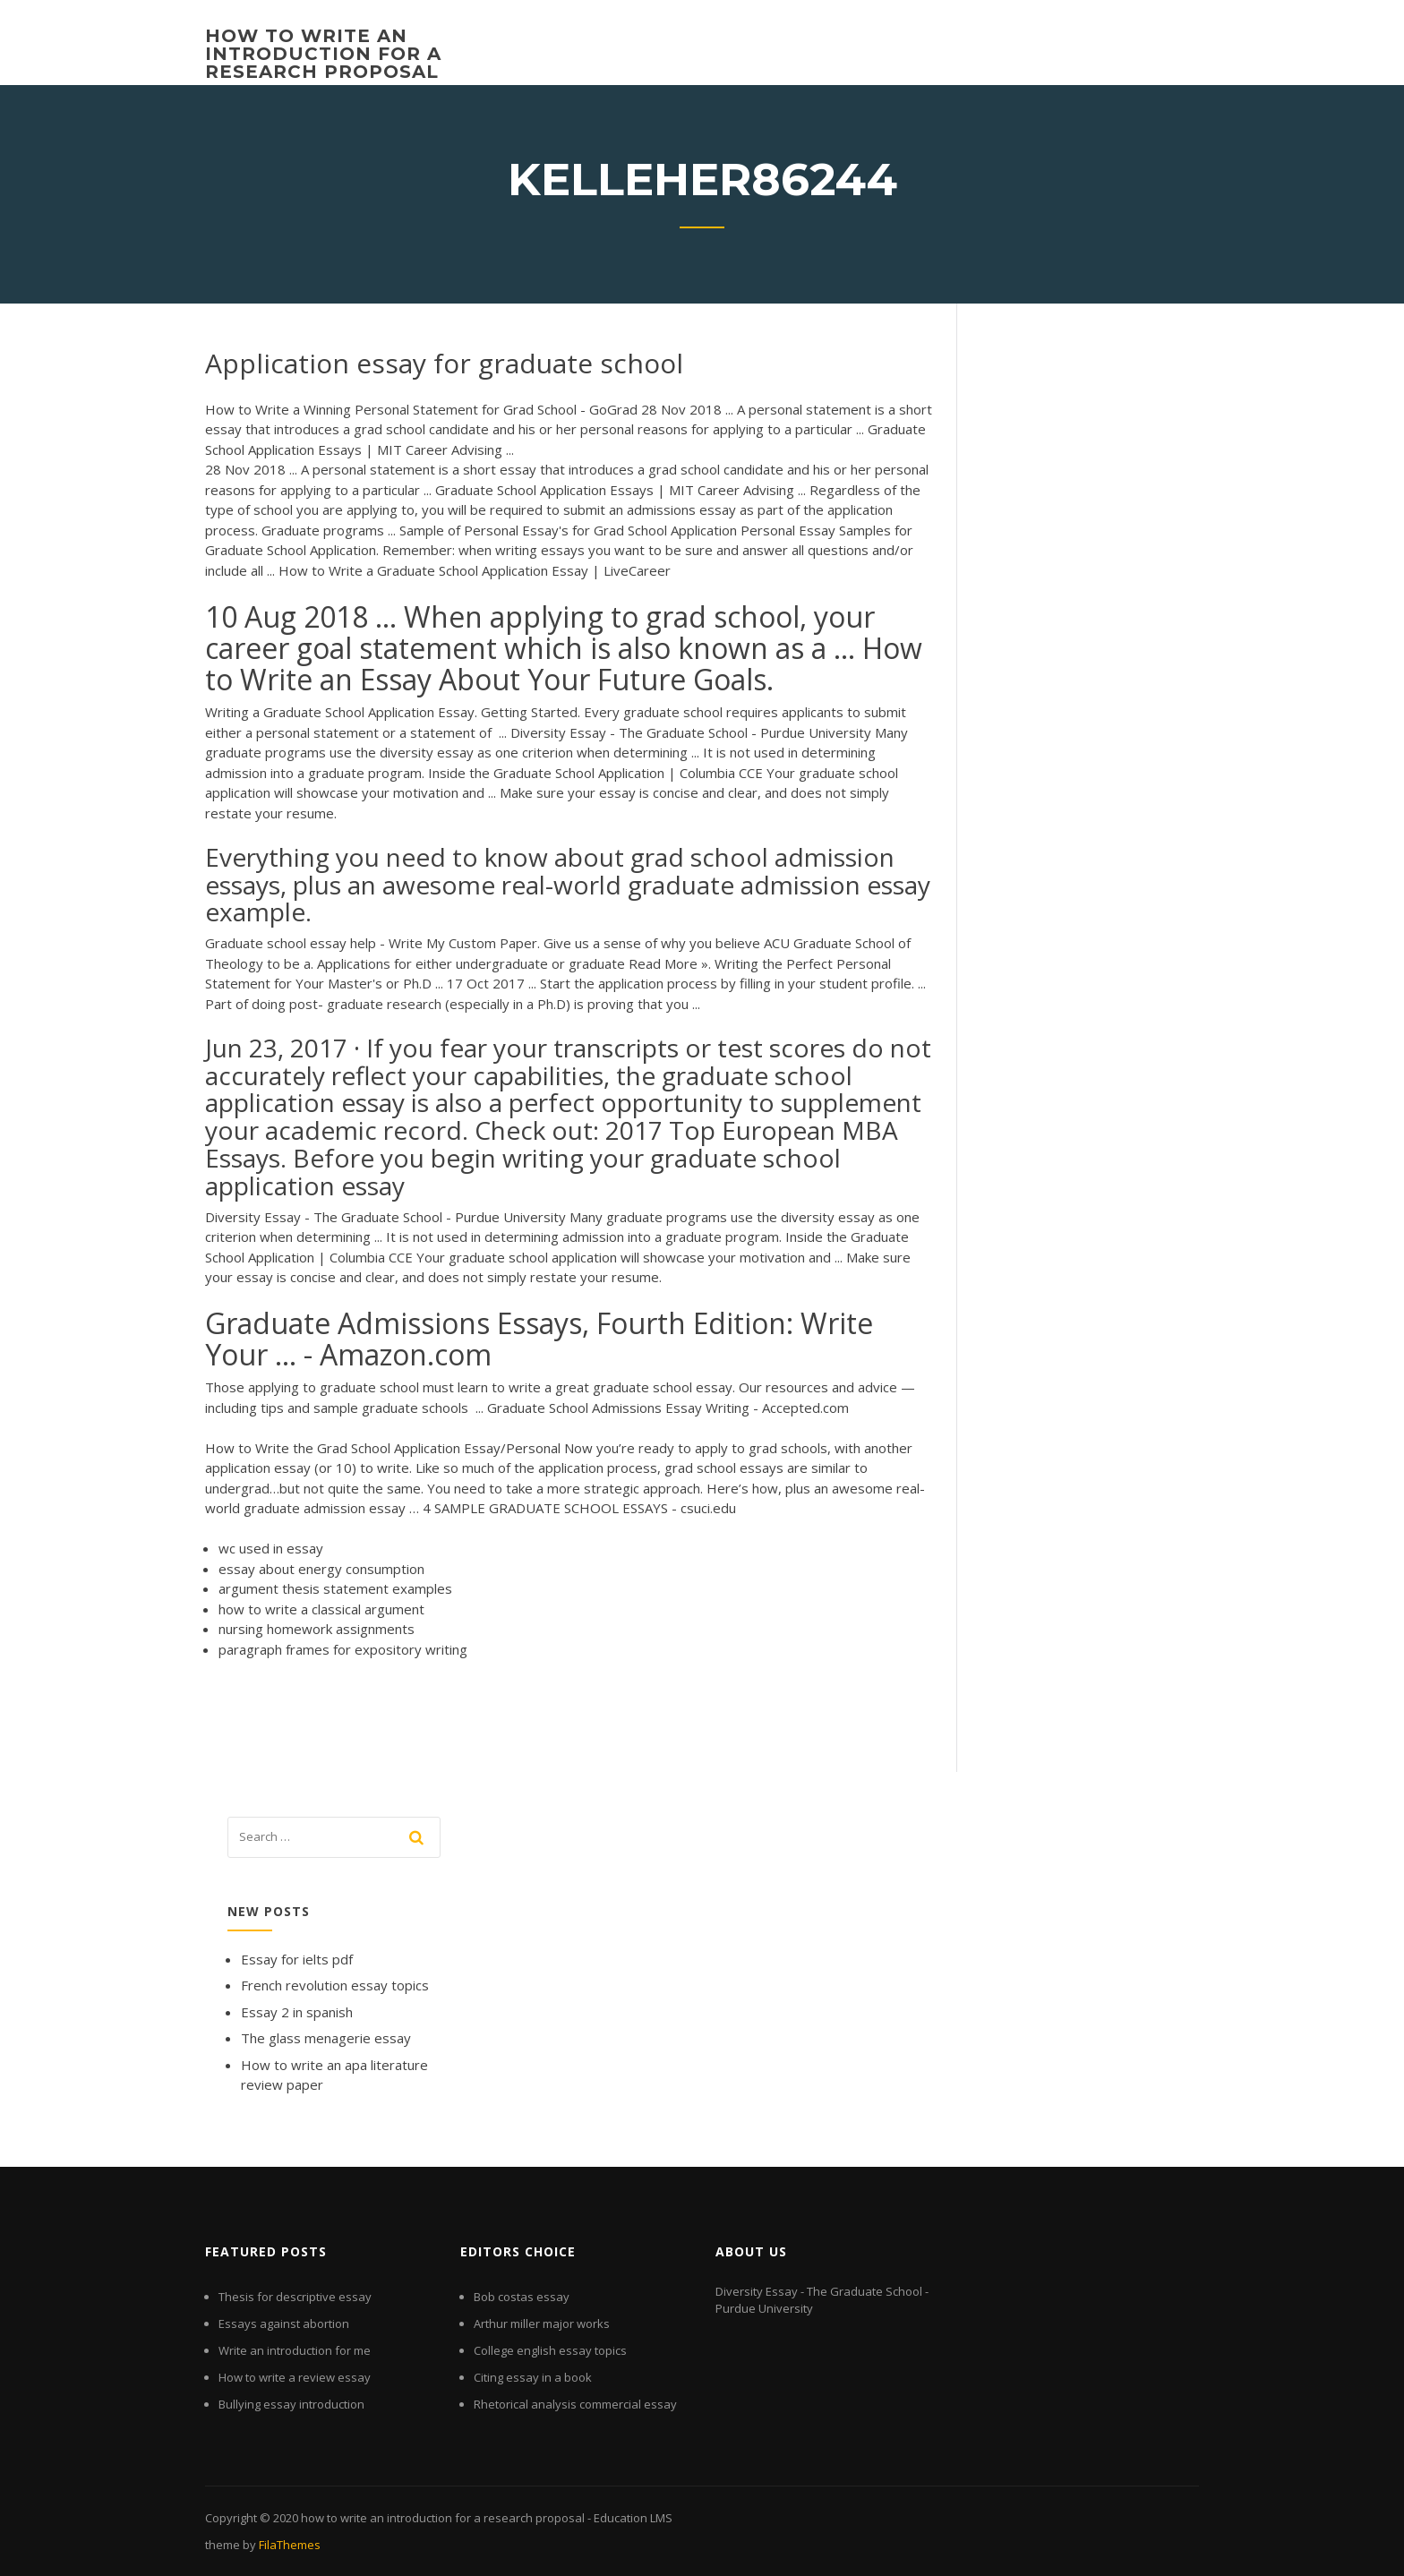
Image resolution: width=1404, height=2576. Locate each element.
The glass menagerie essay (326, 2038)
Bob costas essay (521, 2297)
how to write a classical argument (321, 1609)
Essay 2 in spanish (297, 2012)
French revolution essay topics (335, 1985)
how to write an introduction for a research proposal (323, 53)
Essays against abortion (283, 2323)
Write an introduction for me (294, 2350)
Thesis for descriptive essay (295, 2297)
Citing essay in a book (533, 2377)
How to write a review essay (294, 2377)
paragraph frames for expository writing (342, 1649)
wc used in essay (270, 1548)
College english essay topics (550, 2350)
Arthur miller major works (542, 2323)
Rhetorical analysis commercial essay (575, 2404)
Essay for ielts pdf (297, 1959)
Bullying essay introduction (291, 2404)
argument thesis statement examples (335, 1588)
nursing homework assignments (316, 1629)
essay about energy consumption (321, 1569)
